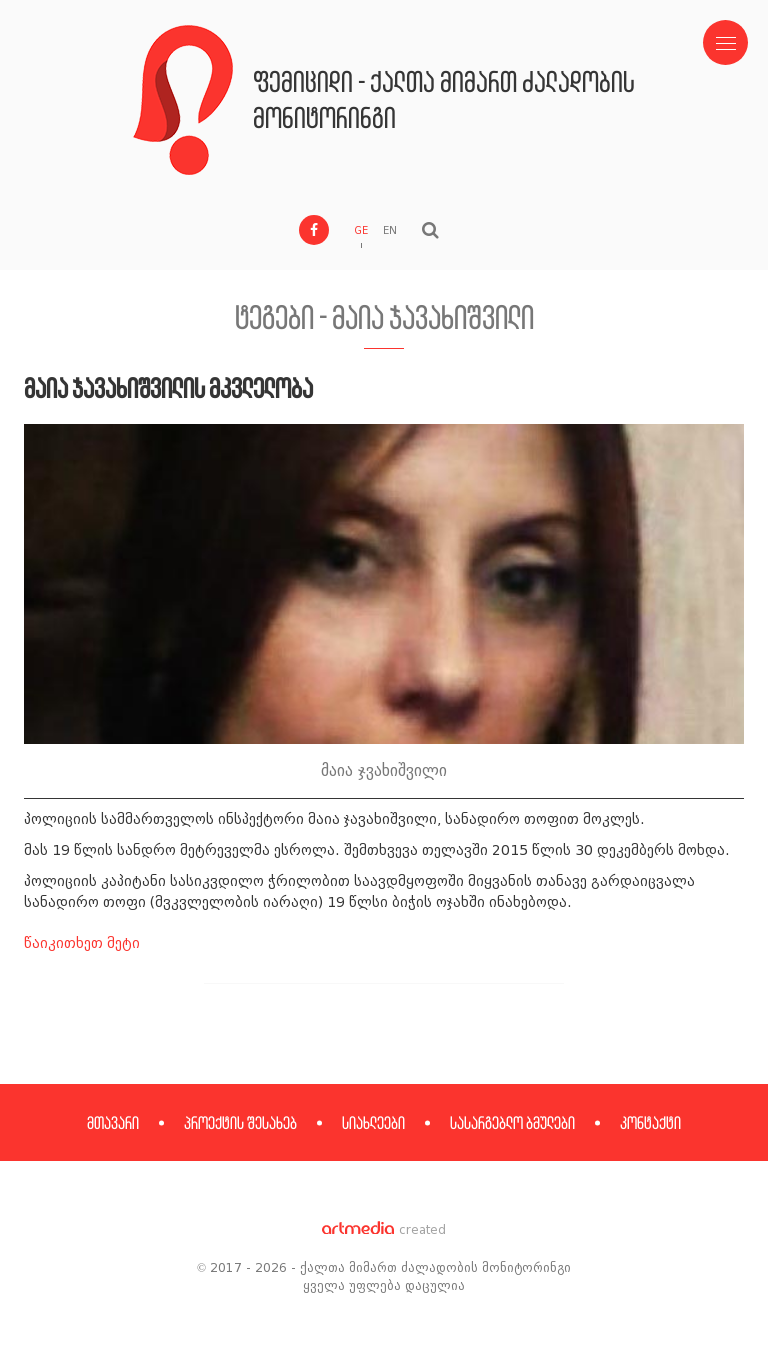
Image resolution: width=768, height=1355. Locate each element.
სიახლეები (373, 1122)
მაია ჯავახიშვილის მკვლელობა (168, 387)
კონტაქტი (650, 1122)
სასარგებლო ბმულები (512, 1122)
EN (390, 230)
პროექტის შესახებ (240, 1122)
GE (361, 230)
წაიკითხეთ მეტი (82, 943)
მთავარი (113, 1122)
